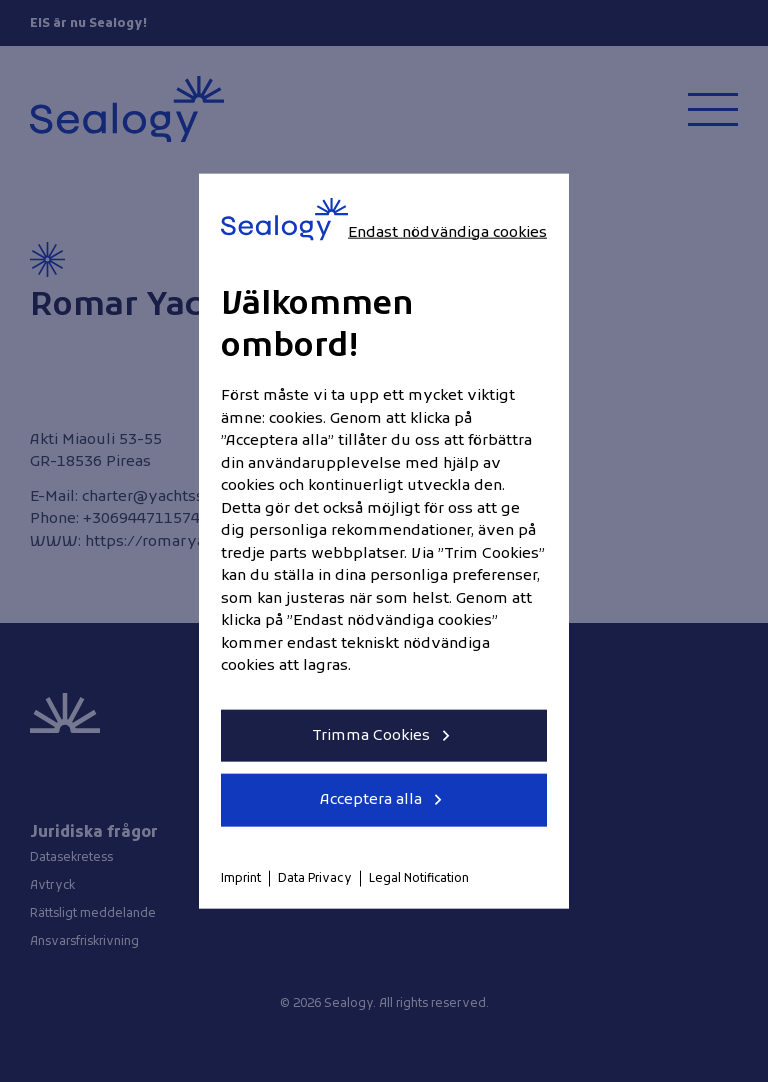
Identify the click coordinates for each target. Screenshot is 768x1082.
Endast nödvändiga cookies (447, 232)
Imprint (241, 878)
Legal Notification (419, 878)
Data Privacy (315, 878)
